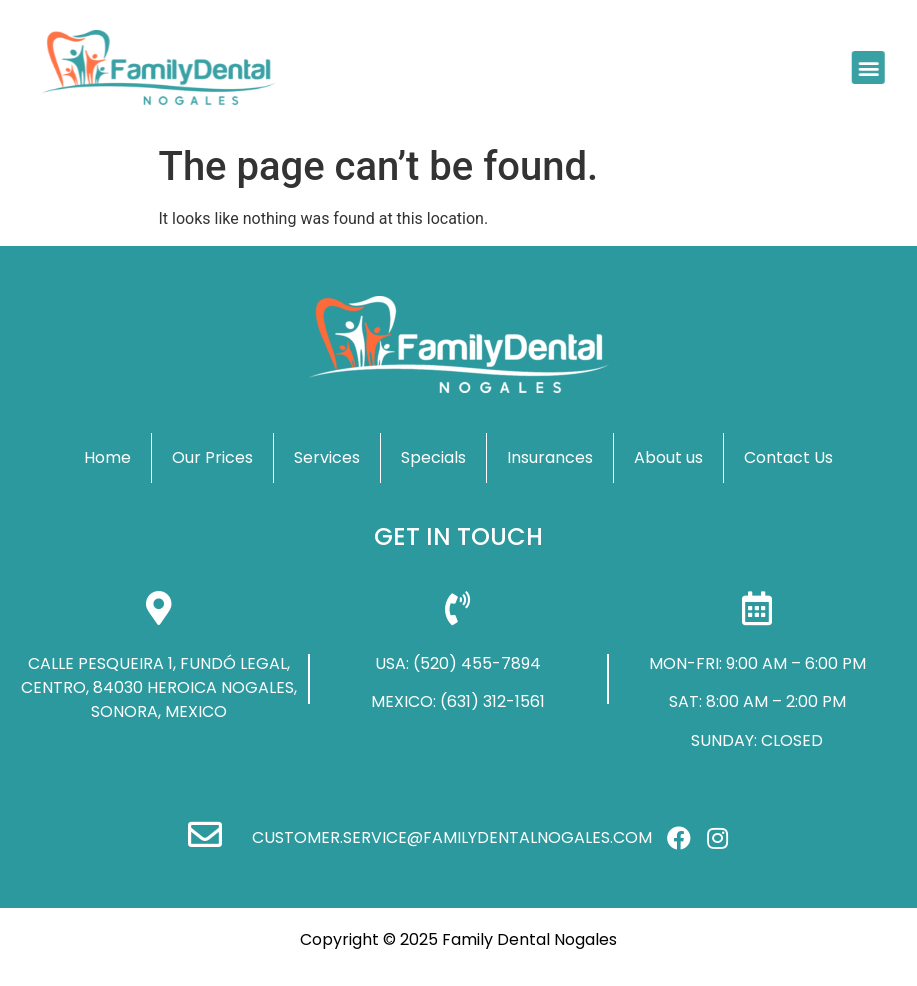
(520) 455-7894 (477, 663)
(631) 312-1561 (492, 701)
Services (327, 457)
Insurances (550, 457)
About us (668, 457)
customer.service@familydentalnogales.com (452, 837)
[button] (865, 67)
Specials (433, 457)
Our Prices (212, 457)
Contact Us (788, 457)
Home (107, 457)
